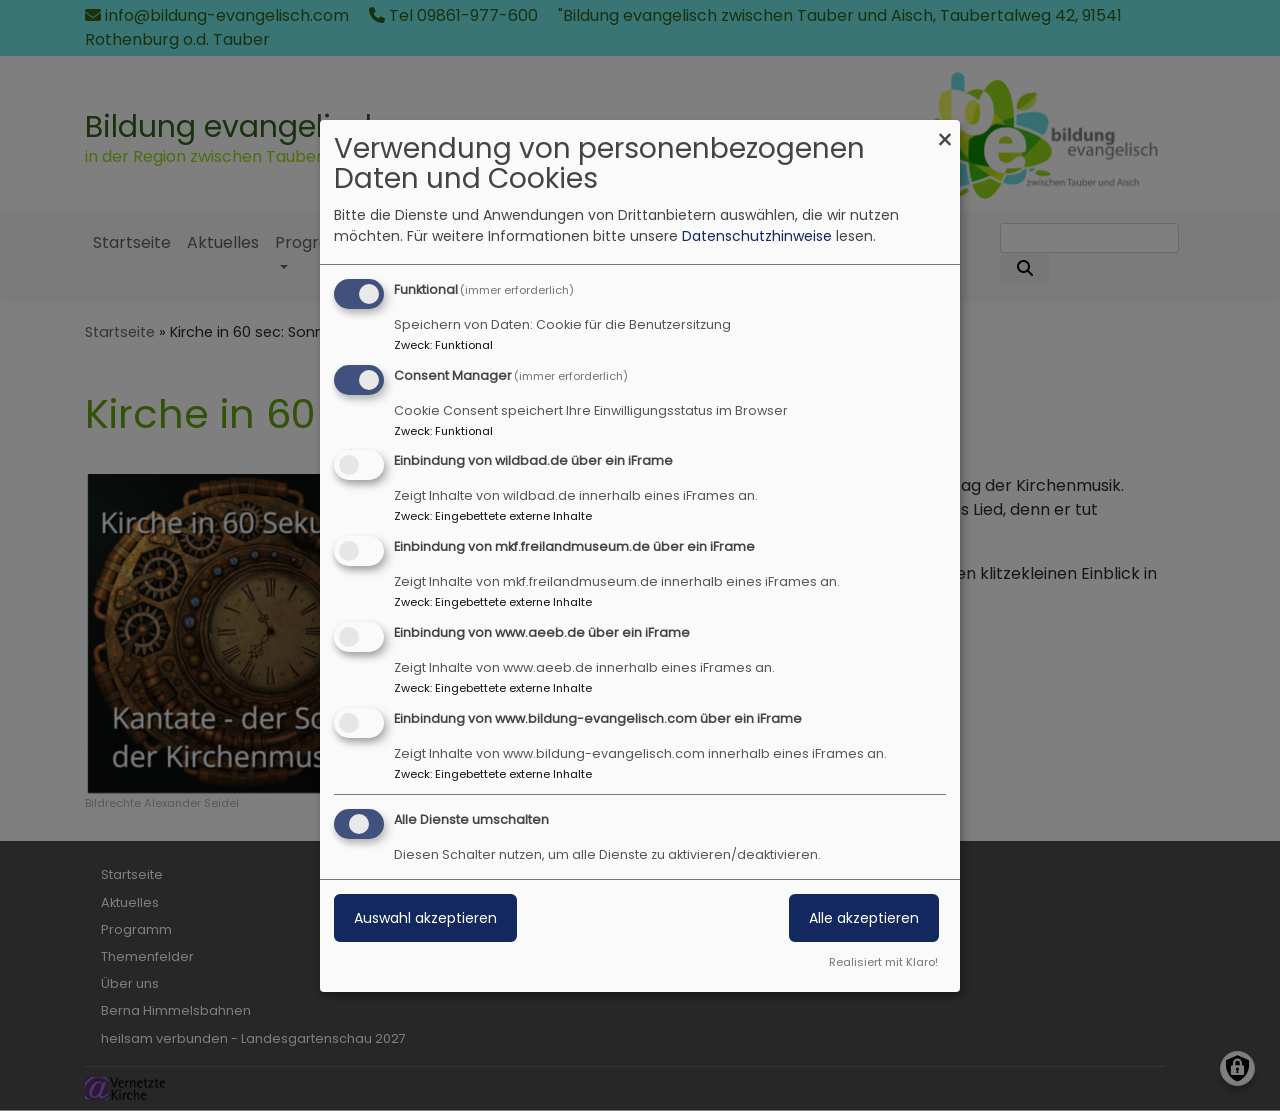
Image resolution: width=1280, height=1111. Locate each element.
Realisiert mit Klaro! (883, 962)
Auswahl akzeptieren (425, 918)
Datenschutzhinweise (757, 236)
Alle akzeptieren (864, 918)
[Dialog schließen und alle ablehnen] (945, 132)
